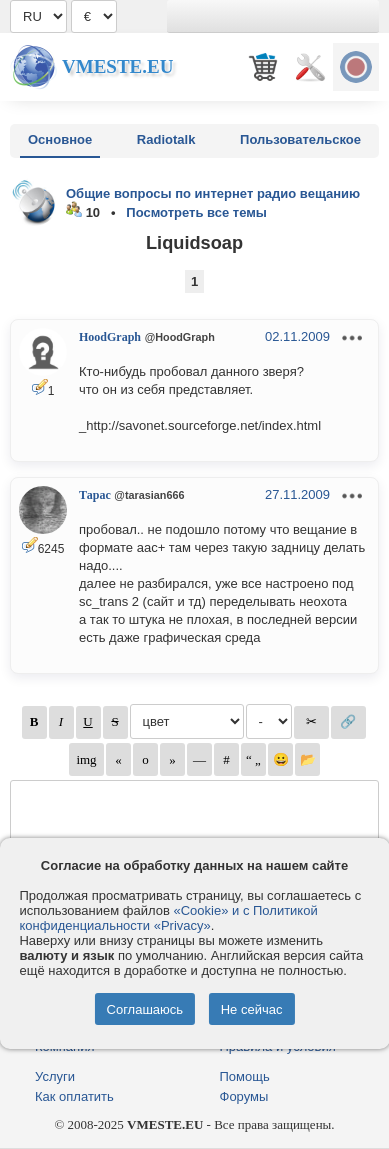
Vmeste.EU (117, 66)
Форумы (244, 1096)
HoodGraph (110, 337)
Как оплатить (74, 1096)
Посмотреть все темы (196, 212)
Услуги (55, 1076)
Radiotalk (166, 139)
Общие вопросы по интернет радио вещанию (213, 193)
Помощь (245, 1076)
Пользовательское (300, 139)
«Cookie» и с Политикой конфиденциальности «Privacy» (168, 918)
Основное (60, 139)
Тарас (95, 495)
